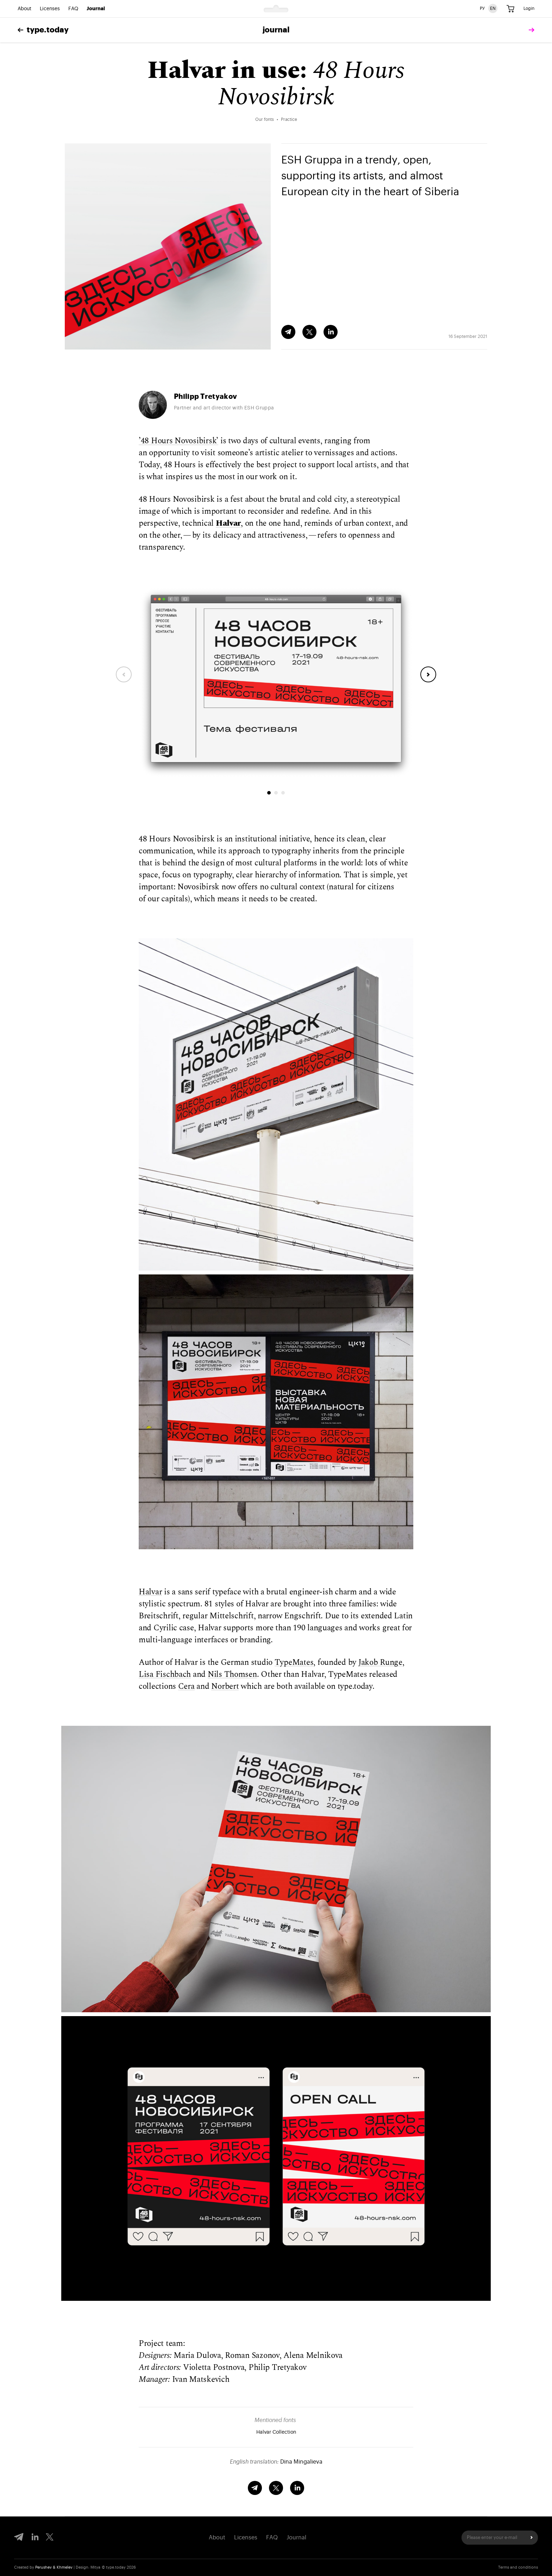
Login (528, 8)
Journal (96, 8)
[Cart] (510, 9)
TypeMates (294, 1662)
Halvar (150, 1592)
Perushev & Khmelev (54, 2567)
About (24, 8)
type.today (43, 30)
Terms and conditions (518, 2567)
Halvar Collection (276, 2432)
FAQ (73, 8)
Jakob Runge (380, 1662)
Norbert (225, 1686)
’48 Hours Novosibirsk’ (178, 441)
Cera (186, 1686)
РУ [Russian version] (482, 8)
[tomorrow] (529, 30)
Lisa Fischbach (165, 1674)
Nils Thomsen (232, 1674)
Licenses (50, 8)
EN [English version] (493, 8)
